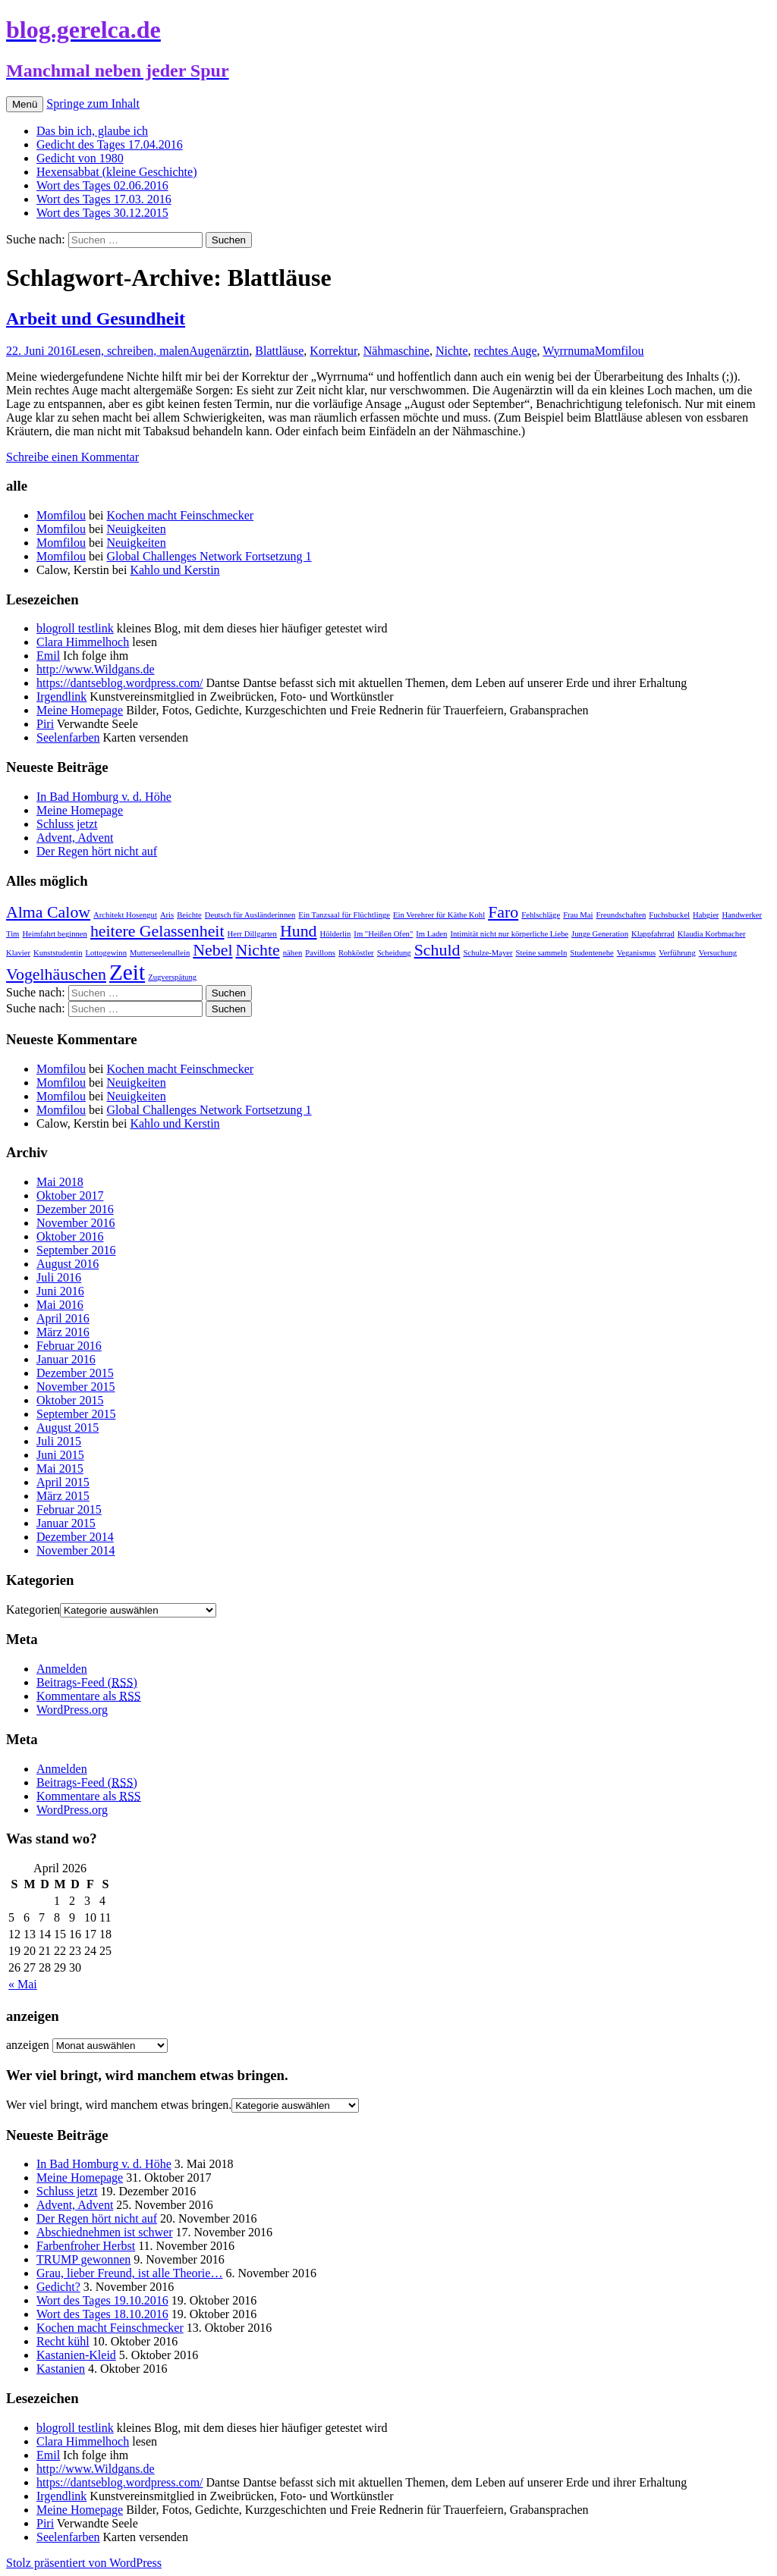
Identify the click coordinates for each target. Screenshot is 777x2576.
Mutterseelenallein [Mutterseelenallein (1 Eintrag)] (160, 953)
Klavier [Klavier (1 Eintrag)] (18, 953)
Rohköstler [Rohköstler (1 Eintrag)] (356, 953)
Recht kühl (63, 2341)
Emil (48, 655)
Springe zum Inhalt (93, 103)
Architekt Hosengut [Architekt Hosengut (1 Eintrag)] (125, 915)
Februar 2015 (69, 1509)
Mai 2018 (59, 1181)
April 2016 (63, 1318)
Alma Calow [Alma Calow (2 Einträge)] (48, 912)
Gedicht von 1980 (80, 158)
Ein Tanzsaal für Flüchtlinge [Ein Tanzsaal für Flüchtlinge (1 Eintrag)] (344, 915)
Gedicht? (58, 2286)
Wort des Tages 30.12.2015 (102, 212)
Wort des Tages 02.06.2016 (102, 185)
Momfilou (619, 350)
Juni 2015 (60, 1454)
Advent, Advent (74, 837)
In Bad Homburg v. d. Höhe (103, 796)
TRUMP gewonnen (83, 2259)
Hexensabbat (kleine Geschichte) (116, 171)
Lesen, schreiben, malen (131, 350)
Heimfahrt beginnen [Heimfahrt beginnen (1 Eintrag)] (54, 934)
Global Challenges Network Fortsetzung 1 (208, 556)
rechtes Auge (505, 350)
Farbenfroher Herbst (85, 2245)
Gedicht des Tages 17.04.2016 (109, 144)
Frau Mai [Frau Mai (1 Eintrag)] (578, 915)
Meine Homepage (79, 710)
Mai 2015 (59, 1468)
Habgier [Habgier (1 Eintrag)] (706, 915)
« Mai (22, 1984)
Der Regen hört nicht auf (96, 851)
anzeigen (27, 2044)
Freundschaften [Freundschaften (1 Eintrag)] (621, 915)
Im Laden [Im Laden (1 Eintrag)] (431, 934)
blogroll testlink (75, 628)
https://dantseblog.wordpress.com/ (119, 682)
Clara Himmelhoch (82, 641)
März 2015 (63, 1495)
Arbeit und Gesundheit (95, 318)
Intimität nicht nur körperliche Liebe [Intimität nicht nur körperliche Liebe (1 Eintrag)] (509, 934)
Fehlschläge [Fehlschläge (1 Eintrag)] (540, 915)
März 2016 (63, 1332)
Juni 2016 (60, 1291)
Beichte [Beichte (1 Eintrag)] (189, 915)
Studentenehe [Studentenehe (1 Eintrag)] (591, 953)
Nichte (452, 350)
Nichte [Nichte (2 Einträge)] (257, 950)
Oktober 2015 (69, 1400)
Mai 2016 (59, 1304)
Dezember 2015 (75, 1372)
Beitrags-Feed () (86, 1682)
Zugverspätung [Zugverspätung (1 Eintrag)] (172, 977)
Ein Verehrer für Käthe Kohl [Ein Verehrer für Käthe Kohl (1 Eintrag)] (439, 915)
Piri (45, 723)
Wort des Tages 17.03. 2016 (103, 199)
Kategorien (33, 1609)
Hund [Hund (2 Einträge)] (298, 931)
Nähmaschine (396, 350)
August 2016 (67, 1263)
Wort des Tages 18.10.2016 (102, 2314)
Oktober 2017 (69, 1195)
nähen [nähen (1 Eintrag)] (292, 953)
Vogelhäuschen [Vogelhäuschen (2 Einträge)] (56, 974)
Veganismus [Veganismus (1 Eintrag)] (636, 953)
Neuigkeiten (135, 528)
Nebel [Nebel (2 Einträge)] (212, 950)
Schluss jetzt (66, 823)
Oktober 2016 (69, 1236)
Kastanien (60, 2368)
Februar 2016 (69, 1345)
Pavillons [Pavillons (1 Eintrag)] (320, 953)
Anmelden (61, 1668)
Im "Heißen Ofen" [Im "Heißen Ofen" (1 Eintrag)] (383, 934)
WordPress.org (72, 1709)
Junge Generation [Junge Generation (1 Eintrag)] (599, 934)
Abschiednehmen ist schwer (104, 2232)
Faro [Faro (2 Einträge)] (503, 912)
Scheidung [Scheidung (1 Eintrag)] (394, 953)
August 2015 (67, 1427)
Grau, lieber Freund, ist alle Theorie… (129, 2273)
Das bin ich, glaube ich (92, 130)
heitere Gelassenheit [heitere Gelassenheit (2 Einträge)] (157, 931)
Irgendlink (61, 696)
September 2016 (75, 1250)
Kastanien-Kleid (76, 2355)
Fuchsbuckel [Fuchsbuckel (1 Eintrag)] (669, 915)
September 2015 (75, 1413)
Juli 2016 (58, 1277)
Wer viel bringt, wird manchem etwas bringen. (118, 2104)
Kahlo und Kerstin (174, 569)
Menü (24, 104)
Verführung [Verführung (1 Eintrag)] (677, 953)
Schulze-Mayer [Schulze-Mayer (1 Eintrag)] (487, 953)
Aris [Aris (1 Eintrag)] (167, 915)
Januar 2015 (66, 1523)
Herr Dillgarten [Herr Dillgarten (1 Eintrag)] (252, 934)
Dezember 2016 (75, 1209)
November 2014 (75, 1550)
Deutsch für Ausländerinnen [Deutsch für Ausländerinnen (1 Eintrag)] (250, 915)
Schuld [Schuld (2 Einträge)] (437, 950)
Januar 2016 (66, 1359)
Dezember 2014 (75, 1536)
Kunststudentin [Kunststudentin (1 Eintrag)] (58, 953)
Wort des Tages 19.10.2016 (102, 2300)
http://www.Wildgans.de (95, 669)
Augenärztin (219, 350)
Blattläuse (279, 350)
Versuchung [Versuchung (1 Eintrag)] (718, 953)
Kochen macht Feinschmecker (179, 515)
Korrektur (333, 350)
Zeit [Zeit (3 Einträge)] (127, 972)
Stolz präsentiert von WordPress (84, 2562)
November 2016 (75, 1222)
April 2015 (63, 1482)
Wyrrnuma (568, 350)
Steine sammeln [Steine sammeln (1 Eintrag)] (542, 953)
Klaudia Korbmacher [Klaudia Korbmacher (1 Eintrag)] (712, 934)
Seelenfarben (68, 737)
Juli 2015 (58, 1441)
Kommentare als (88, 1696)
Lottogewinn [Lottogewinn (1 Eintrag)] (106, 953)
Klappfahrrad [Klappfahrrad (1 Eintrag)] (653, 934)
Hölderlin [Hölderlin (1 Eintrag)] (335, 934)
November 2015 (75, 1386)
